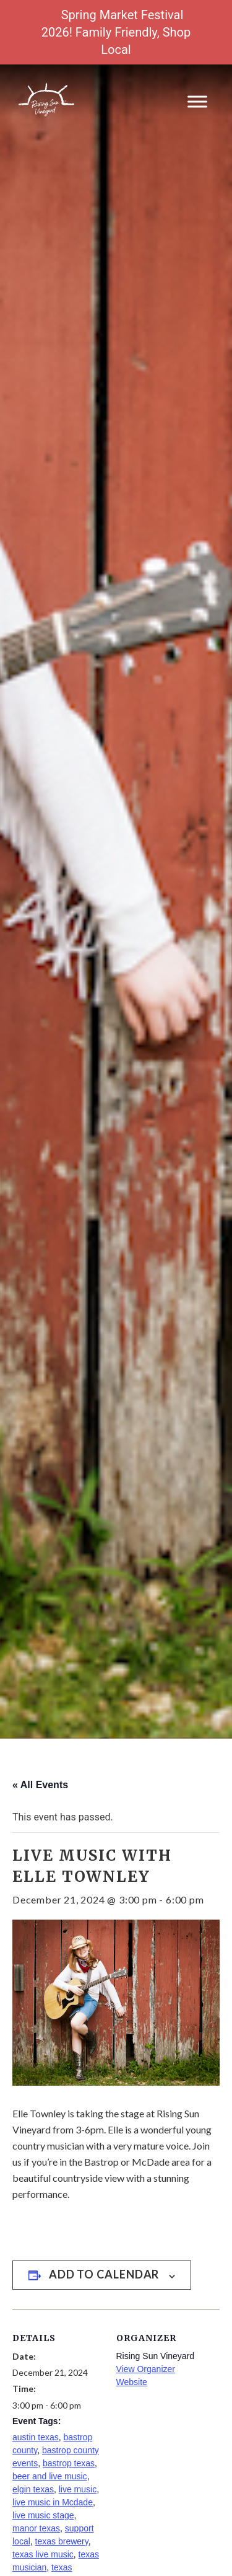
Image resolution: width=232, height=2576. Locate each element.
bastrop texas (69, 2463)
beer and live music (49, 2476)
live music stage (43, 2515)
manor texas (36, 2528)
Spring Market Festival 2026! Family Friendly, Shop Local (116, 32)
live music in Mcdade (52, 2502)
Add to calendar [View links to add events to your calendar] (104, 2274)
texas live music (43, 2554)
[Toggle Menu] (197, 101)
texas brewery (61, 2541)
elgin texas (33, 2489)
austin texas (35, 2437)
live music (78, 2489)
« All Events (40, 1785)
